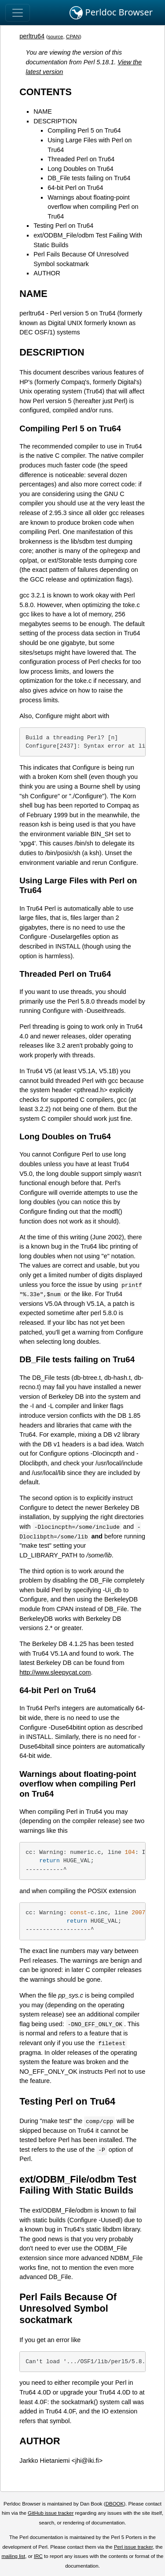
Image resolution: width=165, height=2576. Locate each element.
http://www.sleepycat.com (55, 1672)
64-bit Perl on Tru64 (75, 187)
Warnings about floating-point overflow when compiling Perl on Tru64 (93, 207)
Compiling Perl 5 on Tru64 (84, 130)
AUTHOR (46, 273)
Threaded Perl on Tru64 (81, 159)
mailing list (13, 2556)
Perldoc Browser (111, 12)
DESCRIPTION (55, 121)
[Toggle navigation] (17, 13)
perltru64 (31, 36)
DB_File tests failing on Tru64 (89, 178)
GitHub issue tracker (50, 2513)
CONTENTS (45, 91)
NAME (42, 111)
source (55, 36)
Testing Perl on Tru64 (63, 225)
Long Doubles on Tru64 (81, 168)
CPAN (73, 36)
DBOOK (115, 2503)
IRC (38, 2556)
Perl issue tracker (133, 2547)
